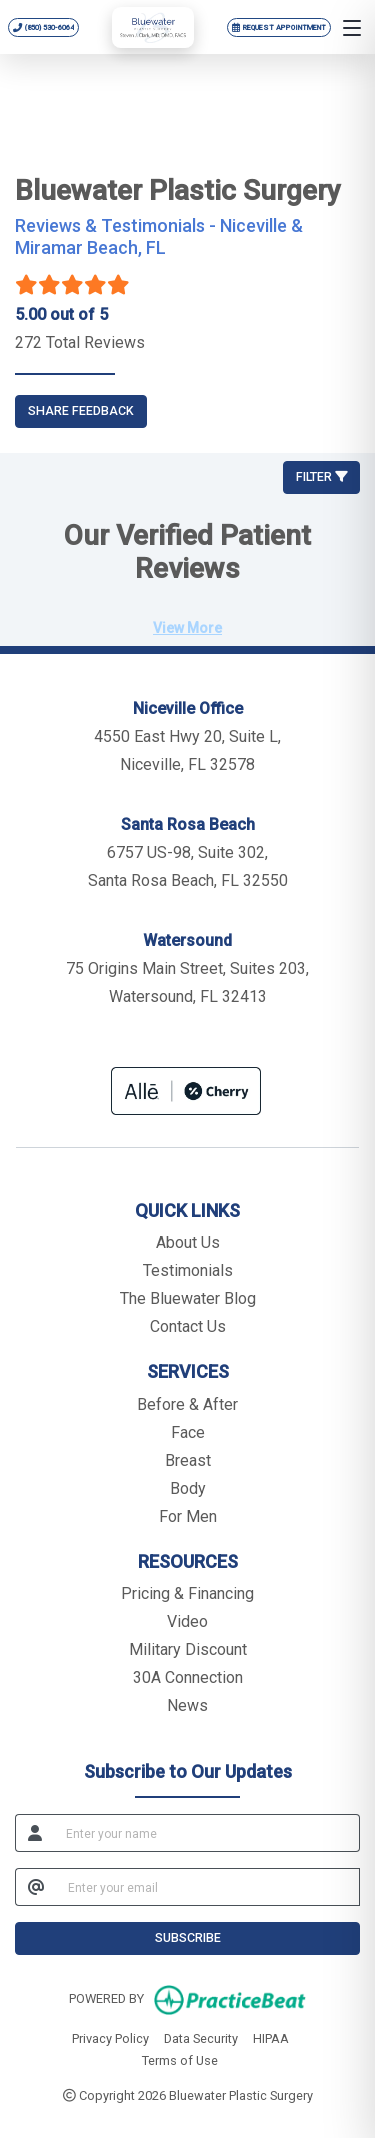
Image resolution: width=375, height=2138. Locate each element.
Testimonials (188, 1270)
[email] (208, 1887)
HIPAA (271, 2037)
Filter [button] (321, 476)
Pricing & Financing (187, 1593)
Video (187, 1621)
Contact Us (188, 1326)
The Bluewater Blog (188, 1298)
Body (188, 1488)
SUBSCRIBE (188, 1937)
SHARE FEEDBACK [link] (81, 410)
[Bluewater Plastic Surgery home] (153, 27)
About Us (188, 1242)
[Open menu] (352, 27)
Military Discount (188, 1649)
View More (187, 628)
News (187, 1705)
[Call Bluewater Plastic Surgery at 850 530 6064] (44, 27)
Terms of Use (180, 2059)
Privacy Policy (110, 2037)
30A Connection (188, 1677)
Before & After (187, 1404)
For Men (188, 1516)
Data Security (201, 2037)
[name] (207, 1833)
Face (188, 1432)
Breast (188, 1460)
